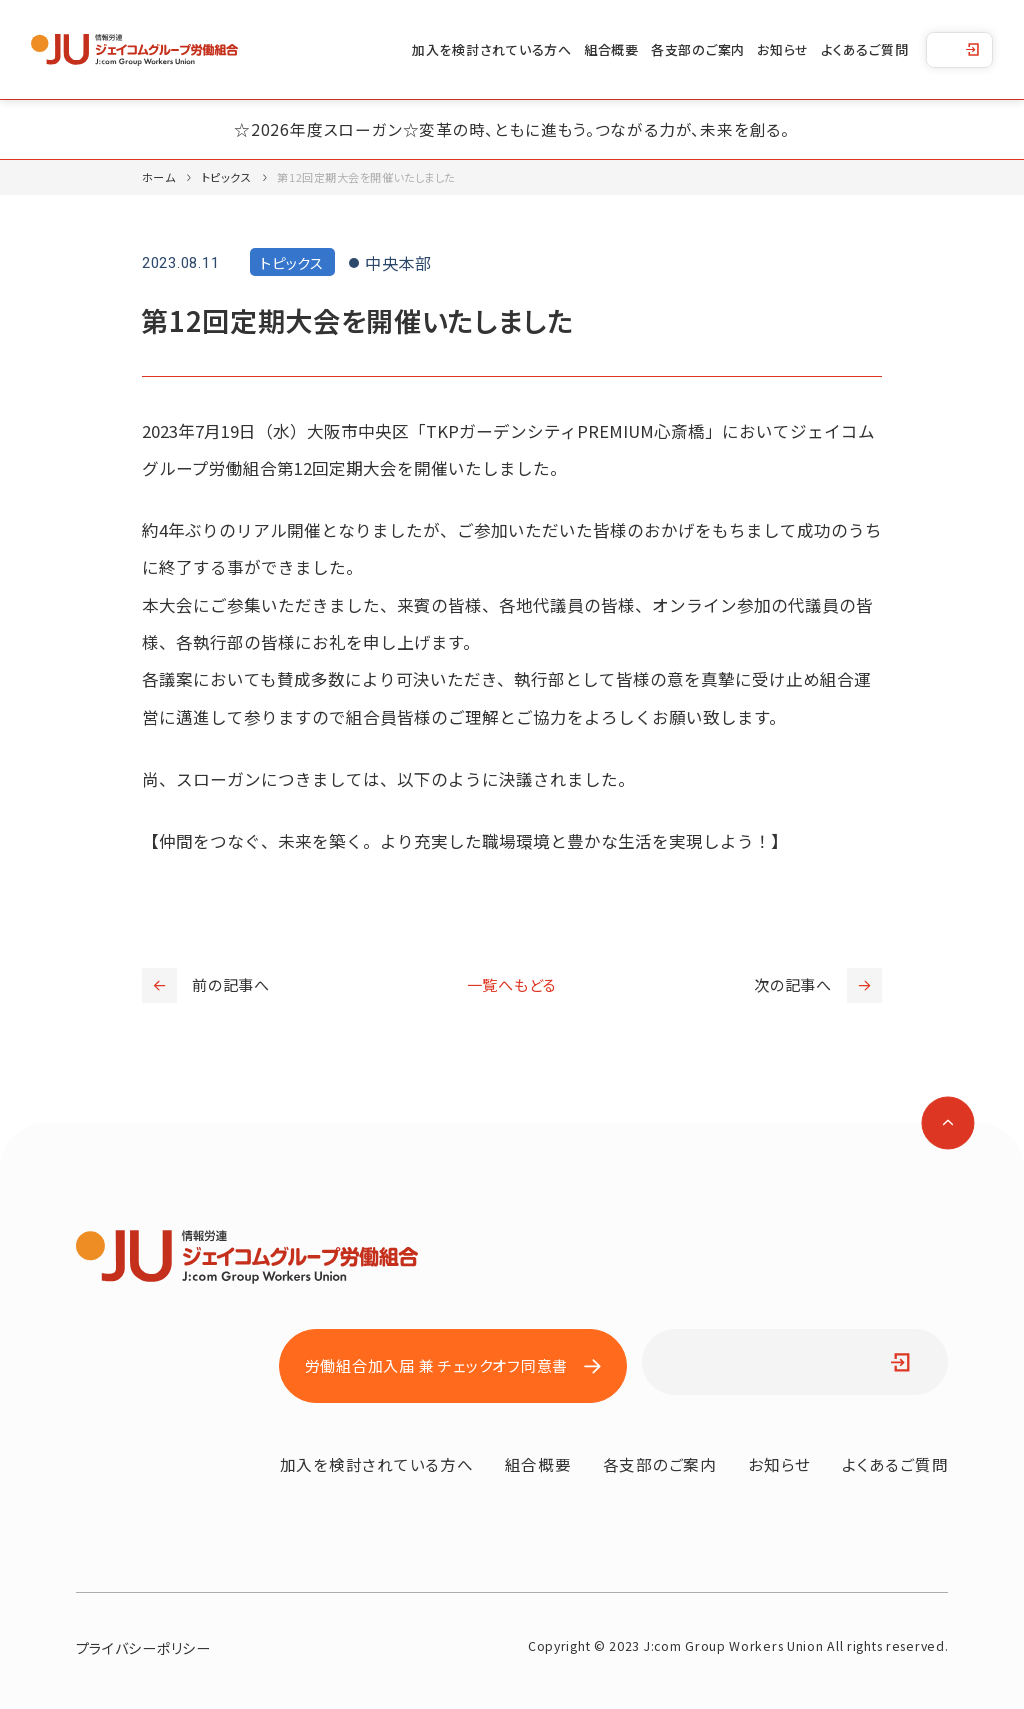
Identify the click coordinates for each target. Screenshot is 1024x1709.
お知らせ (783, 49)
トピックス (227, 177)
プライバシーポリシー (143, 1648)
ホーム (159, 177)
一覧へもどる (512, 984)
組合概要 (611, 49)
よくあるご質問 (864, 49)
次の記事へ (818, 985)
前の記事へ (206, 985)
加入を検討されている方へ (492, 49)
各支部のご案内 (698, 49)
